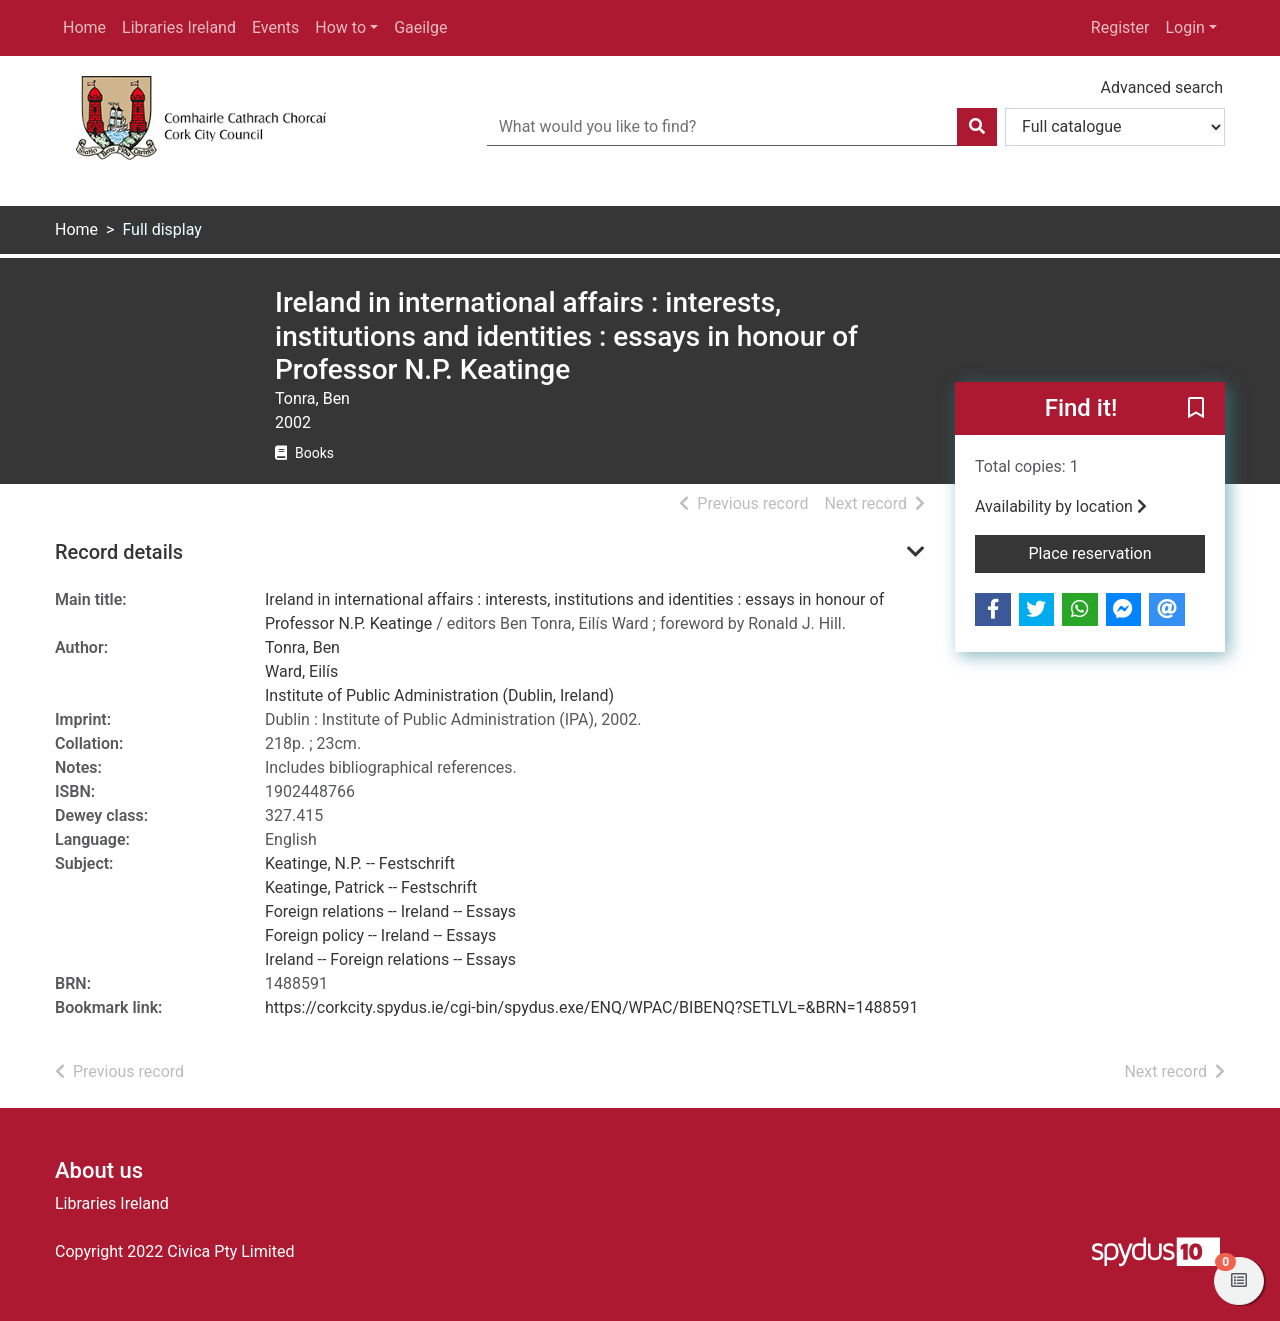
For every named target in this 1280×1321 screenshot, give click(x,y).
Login (1184, 27)
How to (340, 27)
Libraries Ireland (179, 27)
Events (275, 27)
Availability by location (1061, 506)
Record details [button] (119, 552)
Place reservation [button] (1117, 552)
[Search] (977, 127)
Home (84, 27)
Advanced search (1162, 87)
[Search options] (1115, 127)
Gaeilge (420, 27)
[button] (1196, 409)
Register (1120, 27)
